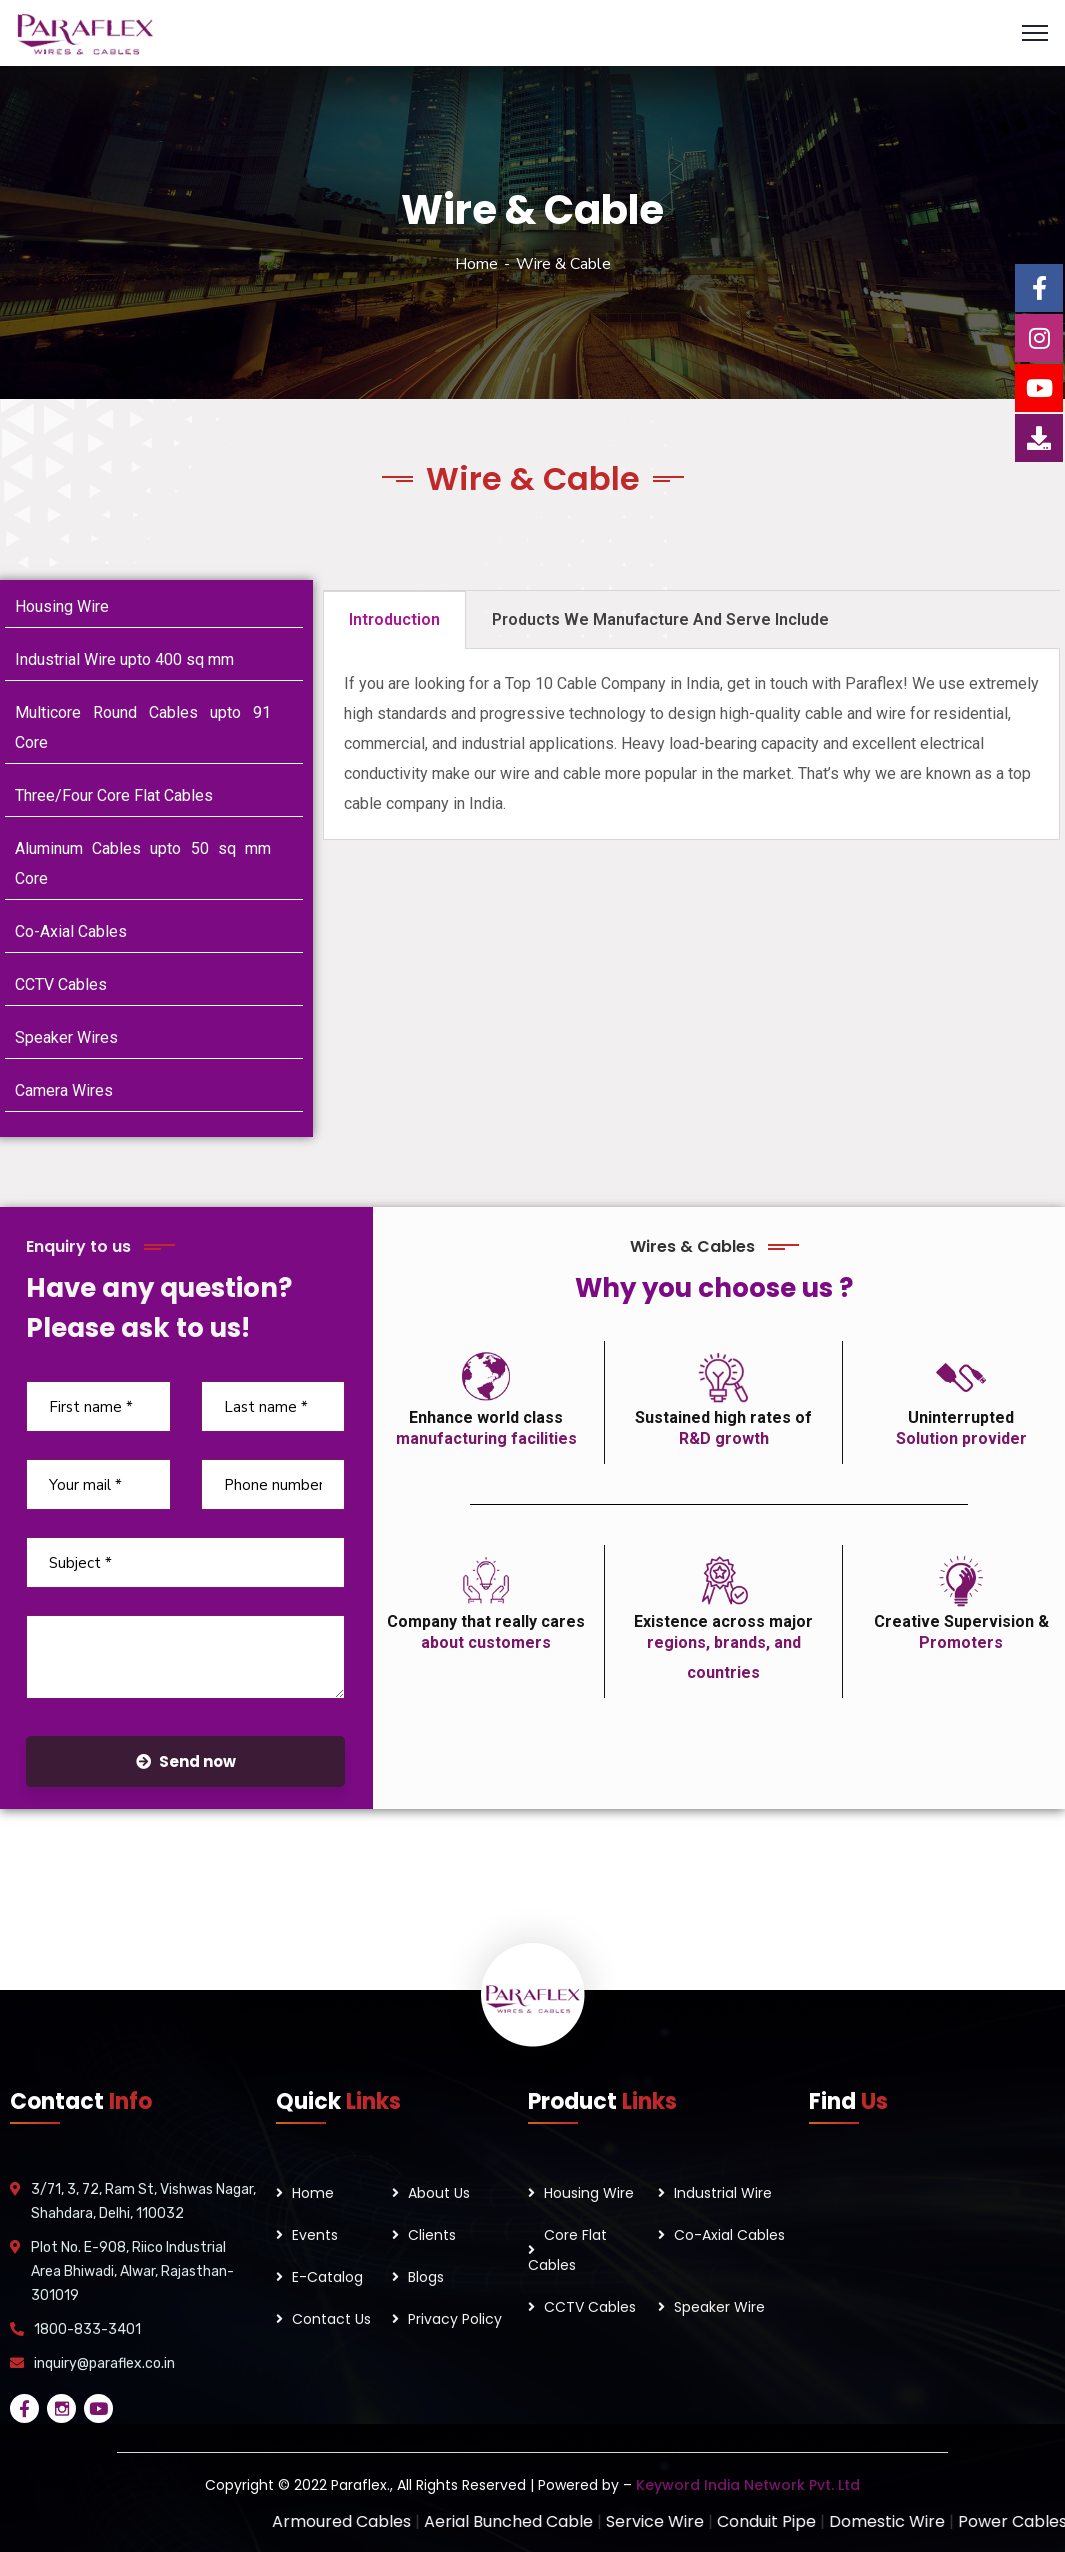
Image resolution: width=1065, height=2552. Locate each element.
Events (315, 2235)
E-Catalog (327, 2277)
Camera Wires (64, 1090)
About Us (439, 2193)
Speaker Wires (66, 1037)
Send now (186, 1761)
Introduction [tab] (394, 619)
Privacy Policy (455, 2319)
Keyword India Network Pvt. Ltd (748, 2485)
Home (476, 264)
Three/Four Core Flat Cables (114, 795)
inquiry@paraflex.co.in (104, 2363)
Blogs (426, 2277)
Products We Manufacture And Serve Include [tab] (660, 619)
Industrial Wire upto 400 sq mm (124, 659)
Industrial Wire (723, 2193)
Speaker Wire (719, 2307)
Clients (432, 2235)
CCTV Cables (61, 984)
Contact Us (331, 2319)
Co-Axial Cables (71, 931)
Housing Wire (62, 606)
